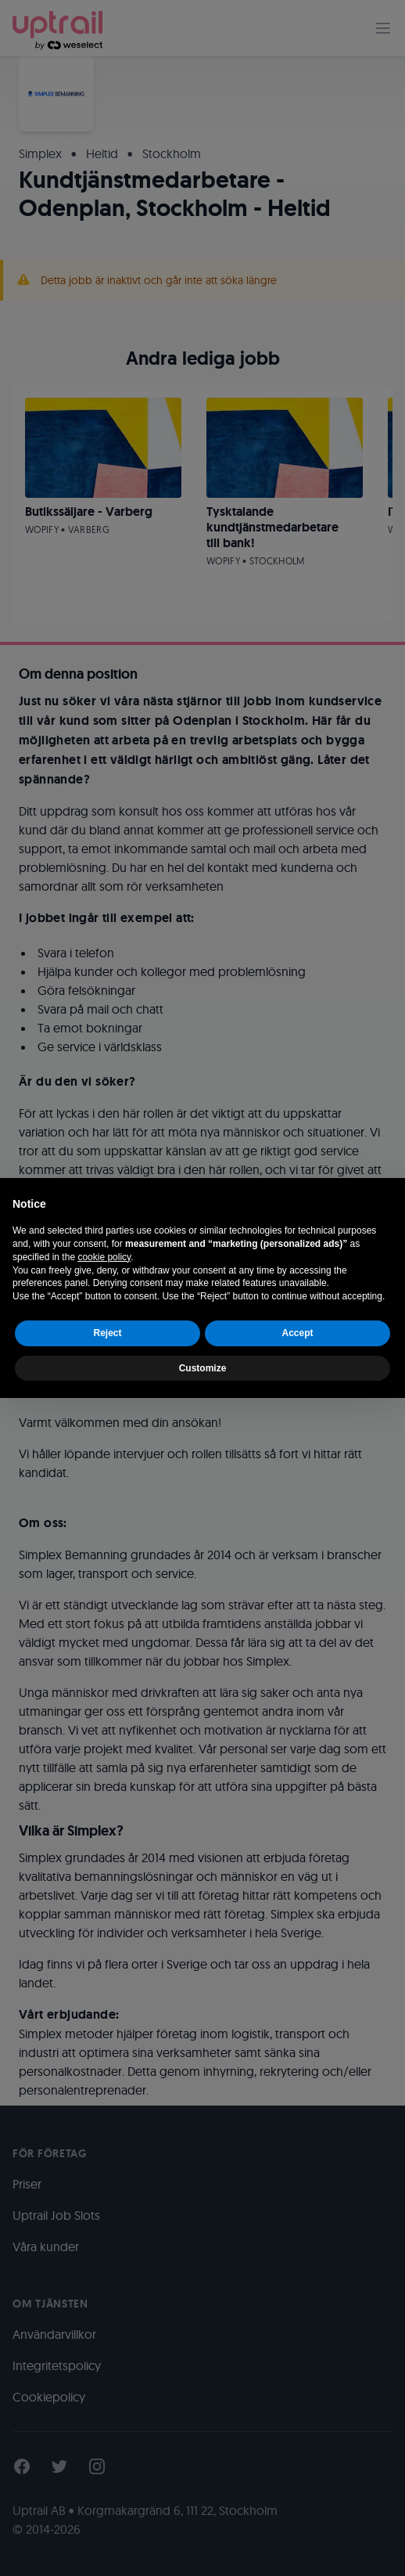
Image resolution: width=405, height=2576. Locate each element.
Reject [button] (107, 1333)
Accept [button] (297, 1333)
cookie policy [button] (104, 1257)
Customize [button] (203, 1368)
